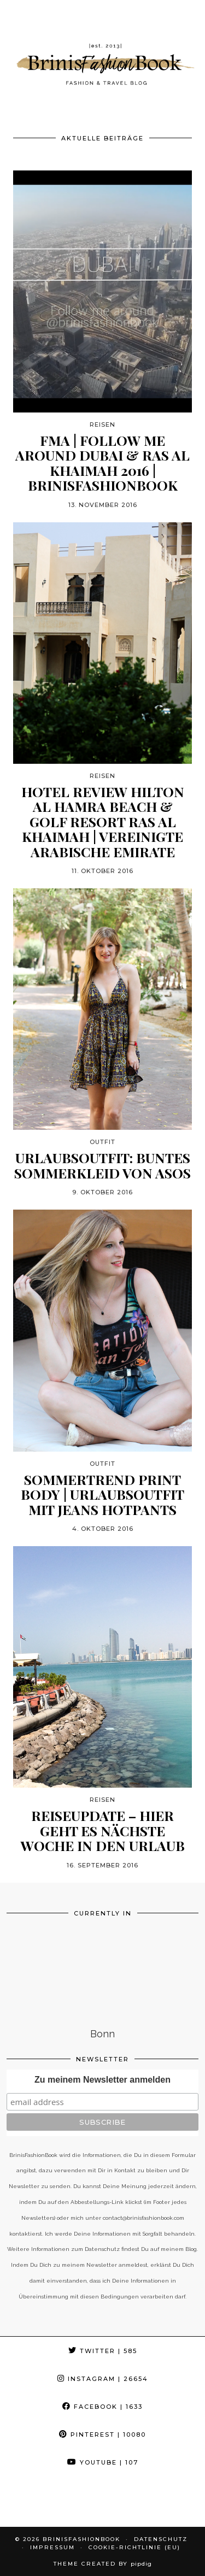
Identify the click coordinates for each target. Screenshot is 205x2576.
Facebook (102, 2406)
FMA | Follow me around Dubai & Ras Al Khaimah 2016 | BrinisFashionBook (102, 463)
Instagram (102, 2379)
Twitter (102, 2351)
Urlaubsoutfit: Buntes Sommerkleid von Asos (102, 1165)
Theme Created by (103, 2563)
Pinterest (102, 2434)
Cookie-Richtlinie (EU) (134, 2547)
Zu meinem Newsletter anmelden (102, 2079)
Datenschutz (161, 2539)
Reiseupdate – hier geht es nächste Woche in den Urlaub (103, 1830)
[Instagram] (25, 2501)
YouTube (102, 2462)
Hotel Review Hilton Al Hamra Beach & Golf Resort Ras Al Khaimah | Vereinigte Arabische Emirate (102, 821)
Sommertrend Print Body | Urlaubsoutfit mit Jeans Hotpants (102, 1494)
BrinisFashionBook (81, 2539)
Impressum (52, 2547)
